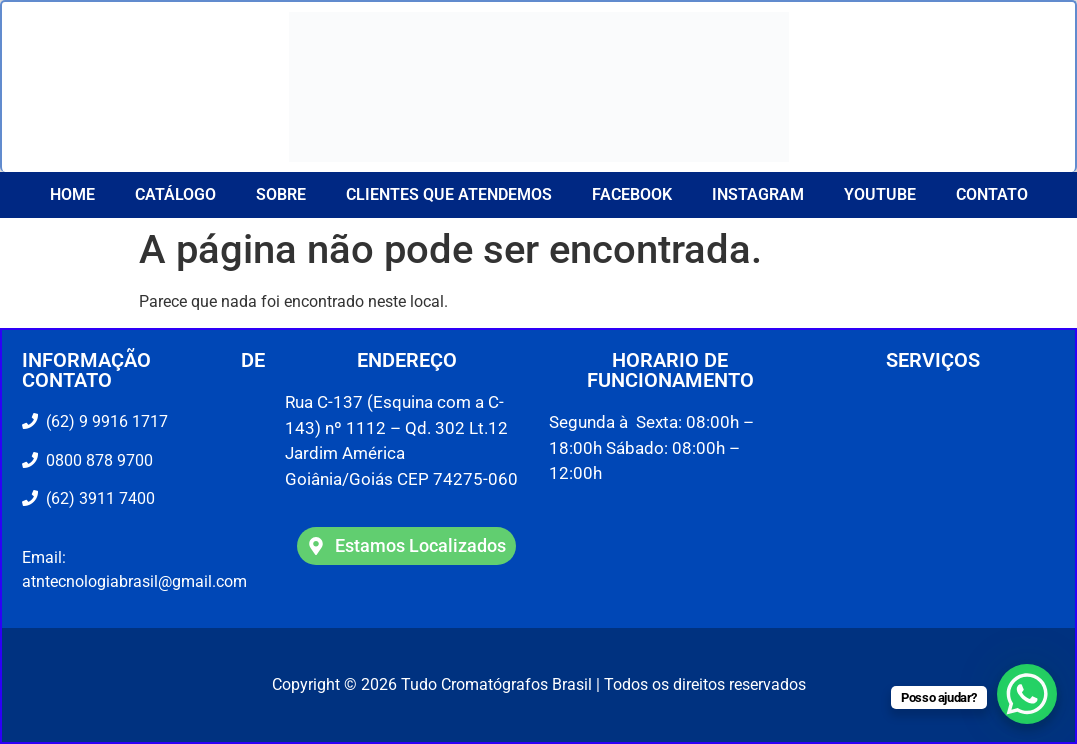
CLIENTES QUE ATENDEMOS (449, 194)
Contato (992, 194)
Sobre (281, 194)
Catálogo (175, 194)
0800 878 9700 (95, 460)
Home (72, 194)
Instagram (758, 194)
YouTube (880, 194)
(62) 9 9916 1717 (105, 421)
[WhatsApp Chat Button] (1027, 694)
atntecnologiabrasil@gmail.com (134, 581)
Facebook (632, 194)
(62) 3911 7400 (96, 498)
